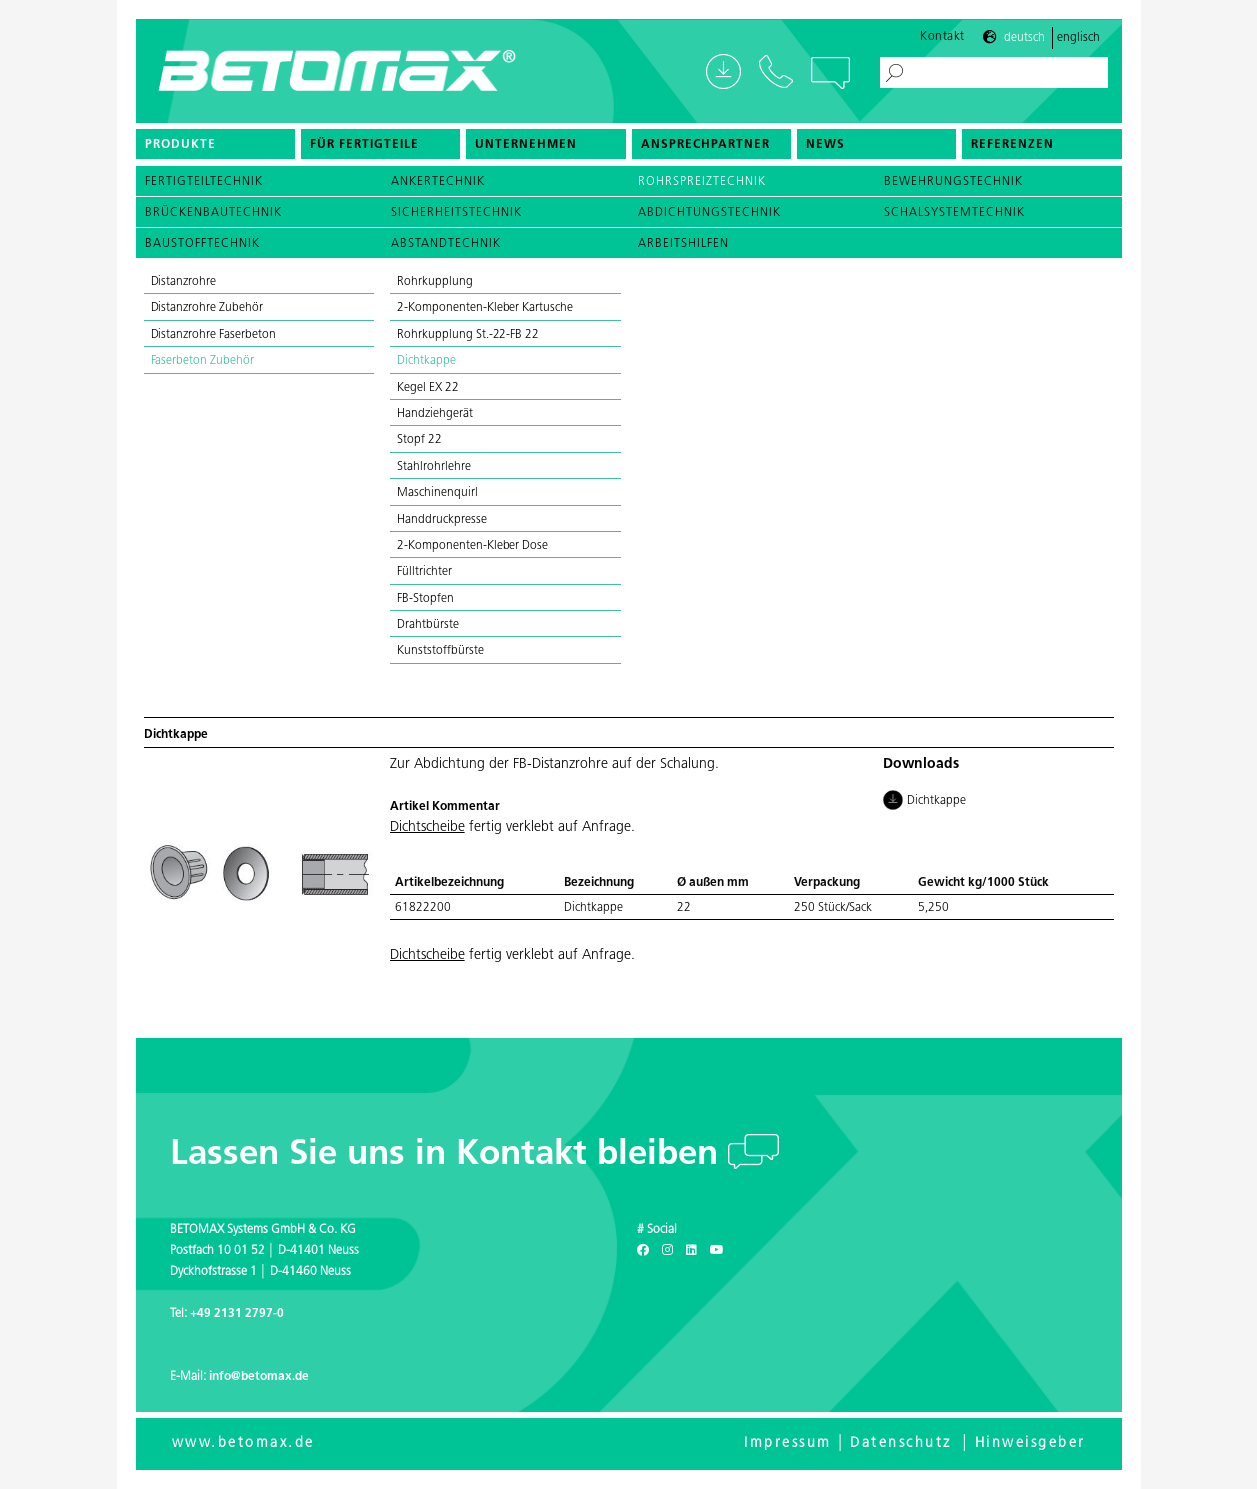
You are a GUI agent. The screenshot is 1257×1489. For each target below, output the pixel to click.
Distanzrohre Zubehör (207, 308)
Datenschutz (901, 1443)
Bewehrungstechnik (953, 182)
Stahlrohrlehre (434, 467)
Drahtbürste (428, 625)
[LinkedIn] (691, 1251)
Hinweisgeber (1030, 1443)
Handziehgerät (435, 414)
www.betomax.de (243, 1443)
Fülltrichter (424, 572)
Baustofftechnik (202, 244)
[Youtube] (717, 1251)
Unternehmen (526, 145)
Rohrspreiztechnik (702, 182)
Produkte (180, 145)
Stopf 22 (419, 440)
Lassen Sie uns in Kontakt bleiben (449, 1155)
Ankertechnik (438, 182)
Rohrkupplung (435, 282)
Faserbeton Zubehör (202, 361)
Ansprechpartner (705, 145)
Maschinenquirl (437, 493)
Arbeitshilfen (683, 244)
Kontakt (942, 37)
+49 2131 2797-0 (237, 1314)
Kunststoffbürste (440, 651)
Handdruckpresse (442, 520)
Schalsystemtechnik (954, 213)
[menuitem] (215, 144)
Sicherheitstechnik (456, 213)
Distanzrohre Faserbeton (213, 335)
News (825, 145)
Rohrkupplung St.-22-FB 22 (468, 335)
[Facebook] (643, 1251)
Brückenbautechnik (213, 213)
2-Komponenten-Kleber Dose (472, 546)
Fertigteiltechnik (204, 182)
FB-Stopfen (425, 599)
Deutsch (1024, 38)
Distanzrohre (184, 282)
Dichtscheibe (427, 827)
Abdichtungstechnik (709, 213)
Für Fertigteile (364, 145)
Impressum (788, 1443)
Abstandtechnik (446, 244)
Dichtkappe (426, 361)
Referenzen (1012, 145)
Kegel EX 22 (428, 388)
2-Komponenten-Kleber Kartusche (486, 308)
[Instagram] (667, 1251)
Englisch (1078, 38)
